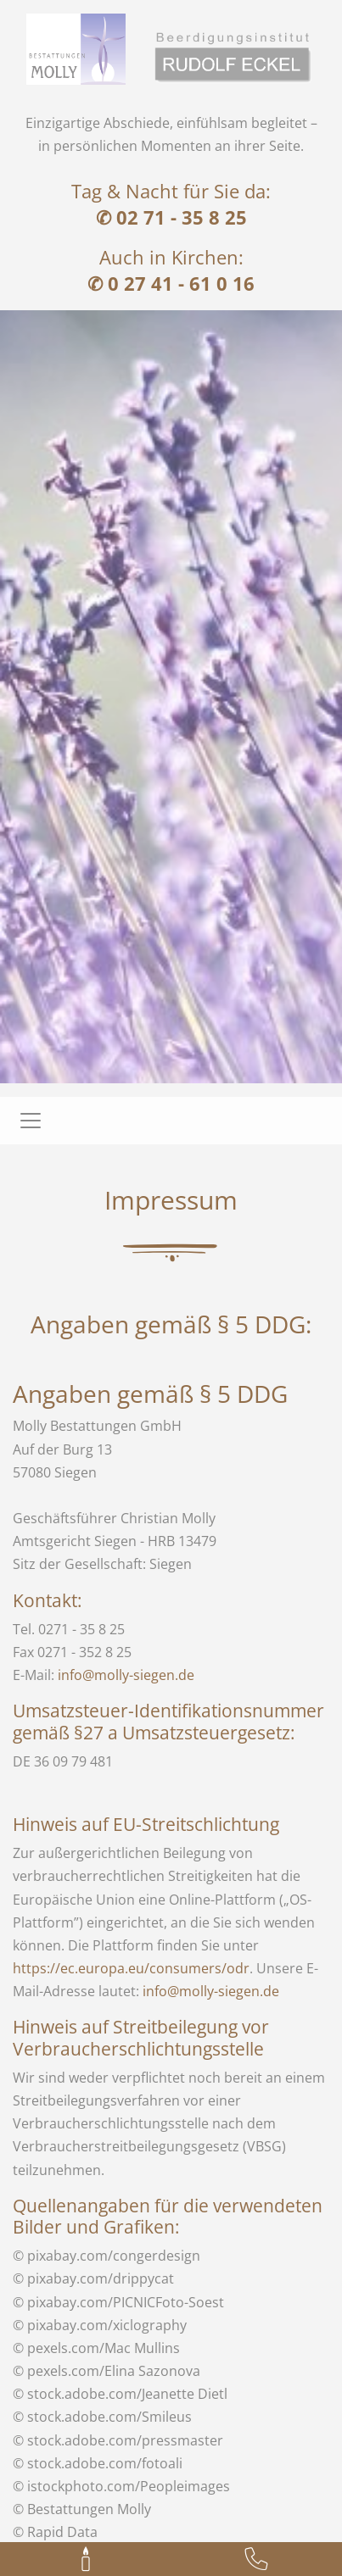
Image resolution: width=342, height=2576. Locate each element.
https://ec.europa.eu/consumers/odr (131, 1968)
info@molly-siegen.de (126, 1675)
